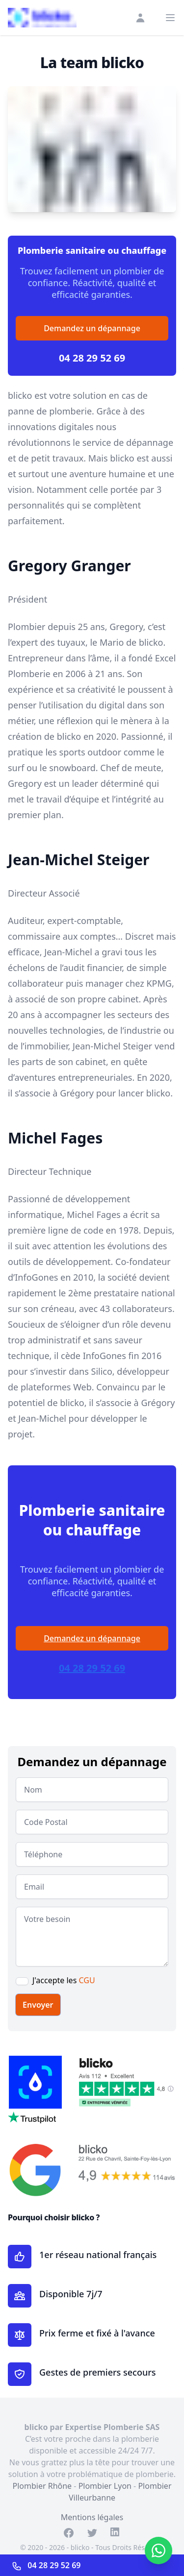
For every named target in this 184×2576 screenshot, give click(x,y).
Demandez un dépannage (92, 328)
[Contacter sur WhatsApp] (158, 2550)
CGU (87, 1980)
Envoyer (38, 2004)
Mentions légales (92, 2517)
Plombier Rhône (42, 2485)
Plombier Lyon (105, 2485)
